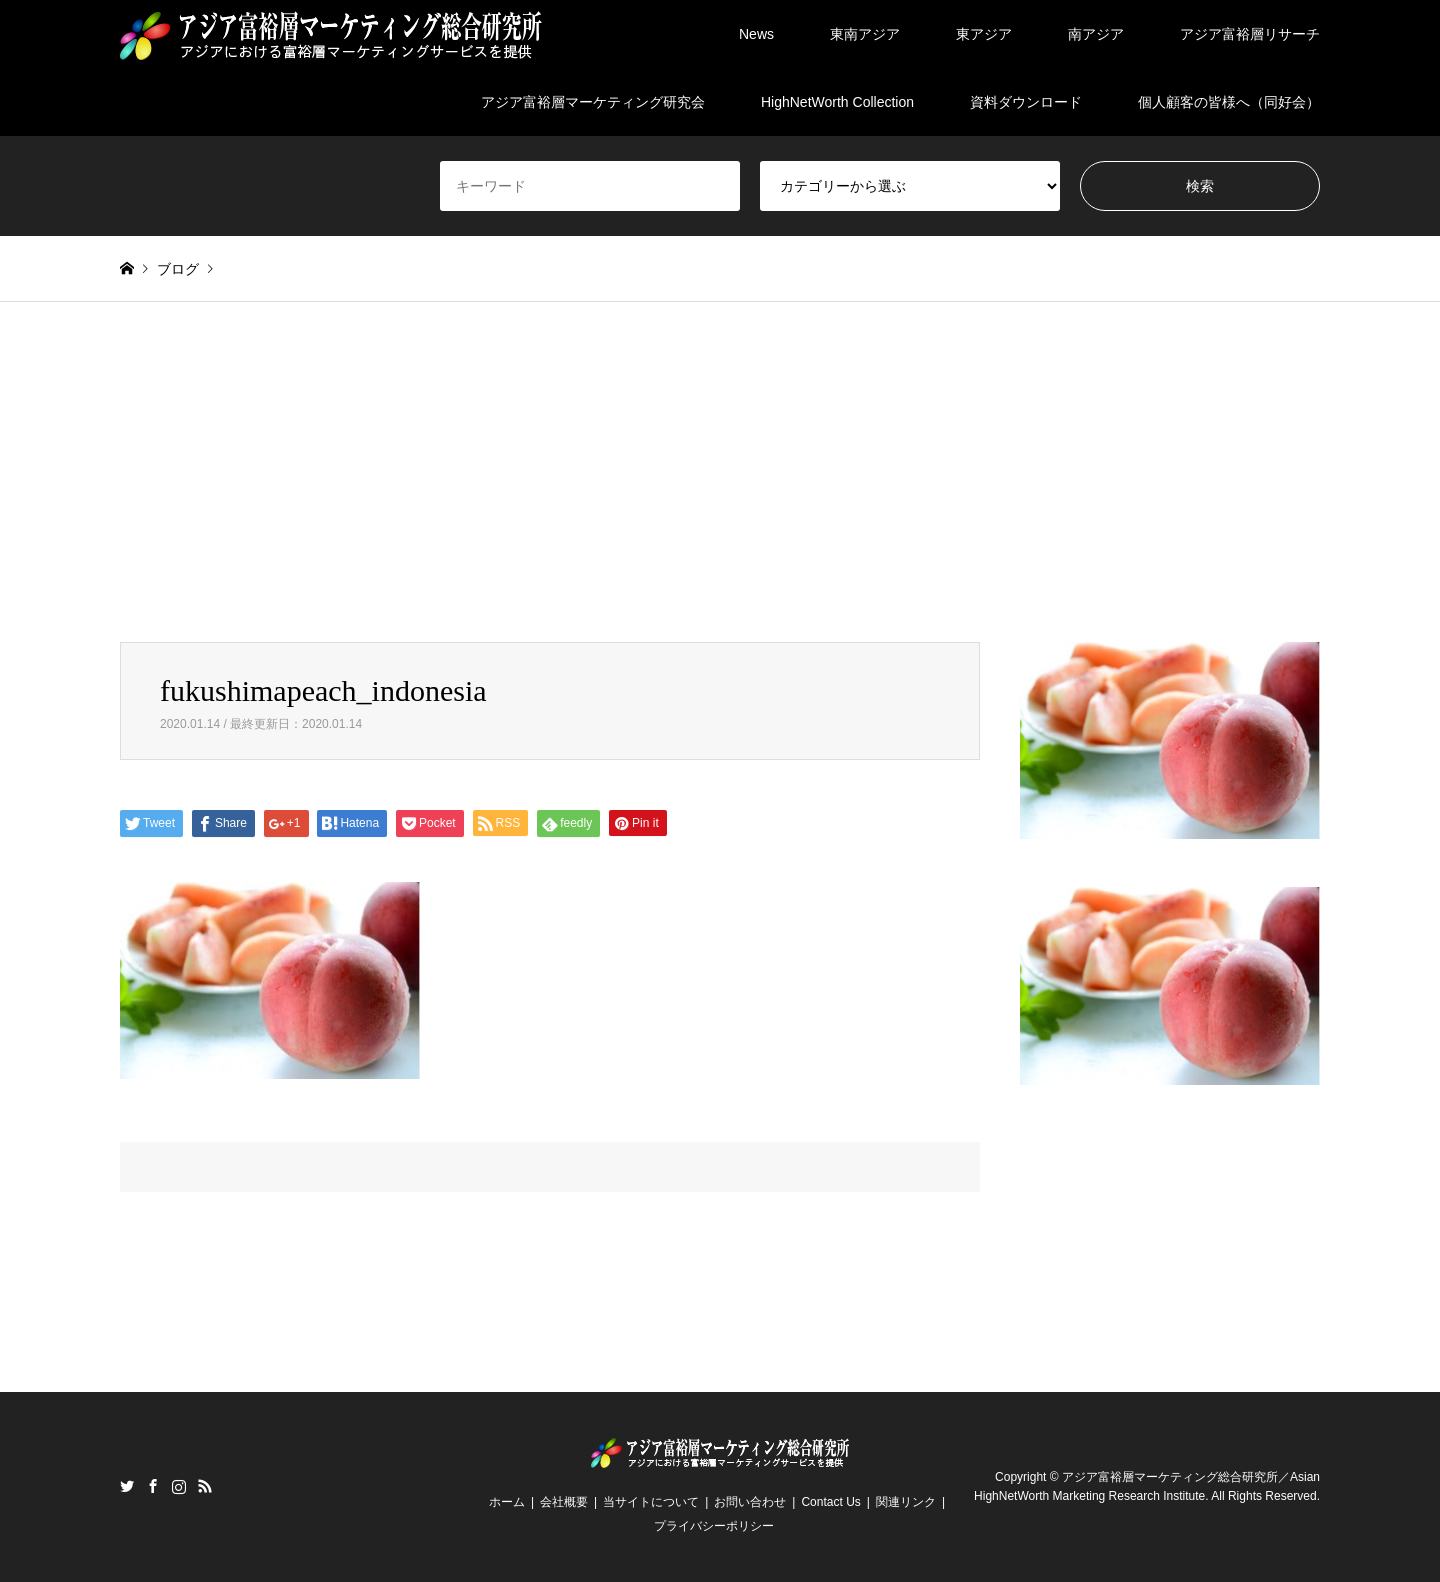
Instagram (179, 1486)
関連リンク (906, 1502)
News (756, 34)
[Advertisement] (720, 492)
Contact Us (830, 1502)
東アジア (984, 34)
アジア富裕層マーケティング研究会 (593, 102)
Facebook (153, 1486)
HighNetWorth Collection (837, 102)
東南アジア (865, 34)
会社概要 (564, 1502)
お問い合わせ (750, 1502)
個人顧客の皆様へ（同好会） (1229, 102)
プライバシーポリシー (714, 1526)
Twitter (127, 1486)
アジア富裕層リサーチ (1250, 34)
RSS (205, 1486)
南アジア (1096, 34)
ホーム (507, 1502)
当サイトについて (651, 1502)
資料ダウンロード (1026, 102)
